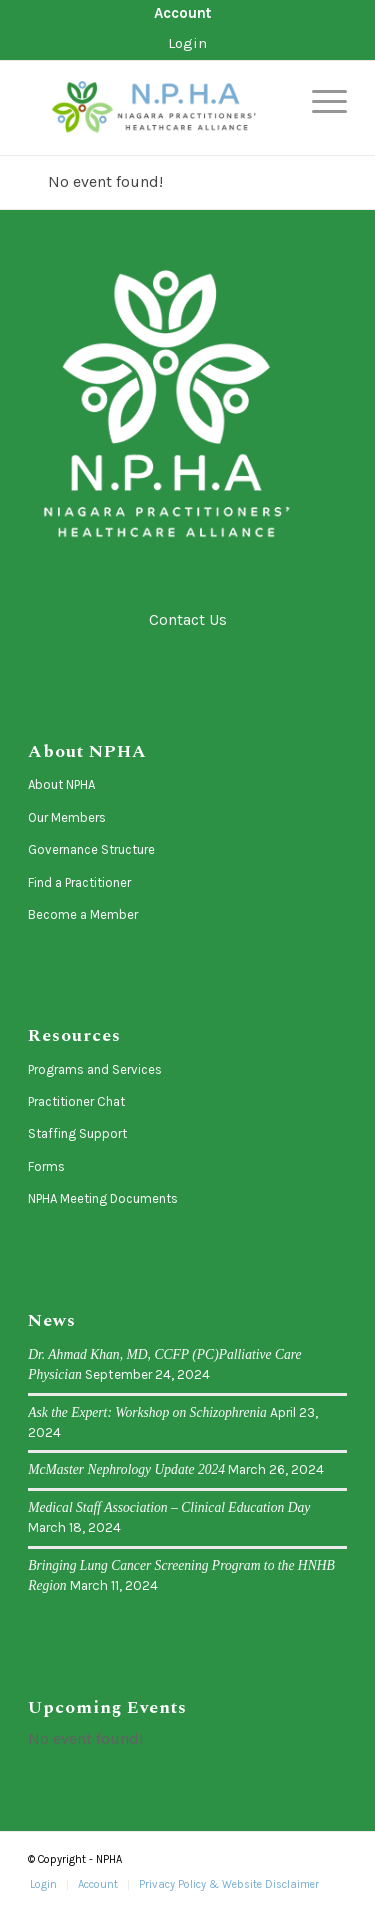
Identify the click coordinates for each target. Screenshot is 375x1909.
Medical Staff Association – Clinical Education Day (169, 1507)
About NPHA (61, 784)
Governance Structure (91, 849)
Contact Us (188, 619)
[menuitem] (182, 14)
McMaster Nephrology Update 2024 (126, 1469)
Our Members (67, 817)
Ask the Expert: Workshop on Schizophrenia (147, 1412)
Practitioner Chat (76, 1101)
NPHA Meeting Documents (103, 1198)
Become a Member (83, 914)
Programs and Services (95, 1069)
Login (187, 43)
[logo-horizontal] (155, 108)
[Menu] (319, 101)
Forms (46, 1166)
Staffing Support (77, 1133)
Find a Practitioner (79, 882)
